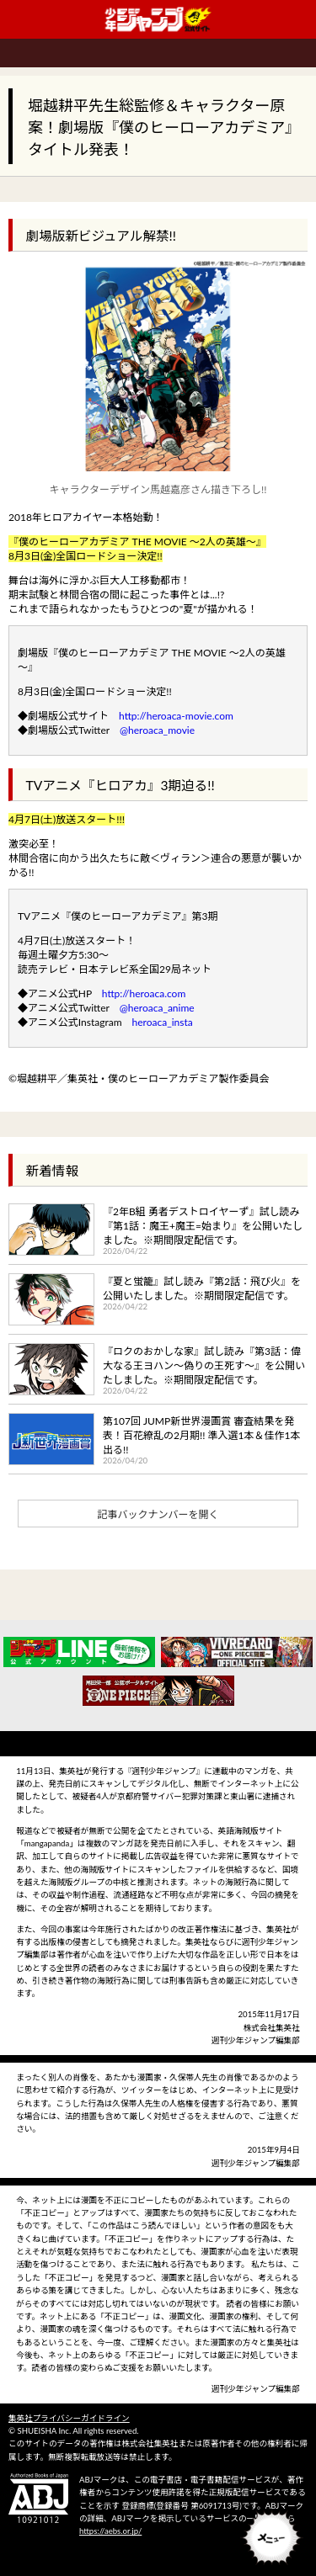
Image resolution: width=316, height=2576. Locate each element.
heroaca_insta (162, 1022)
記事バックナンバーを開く (157, 1514)
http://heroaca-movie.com (176, 715)
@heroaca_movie (157, 730)
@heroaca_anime (157, 1007)
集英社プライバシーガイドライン (69, 2418)
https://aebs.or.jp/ (110, 2531)
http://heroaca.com (143, 993)
